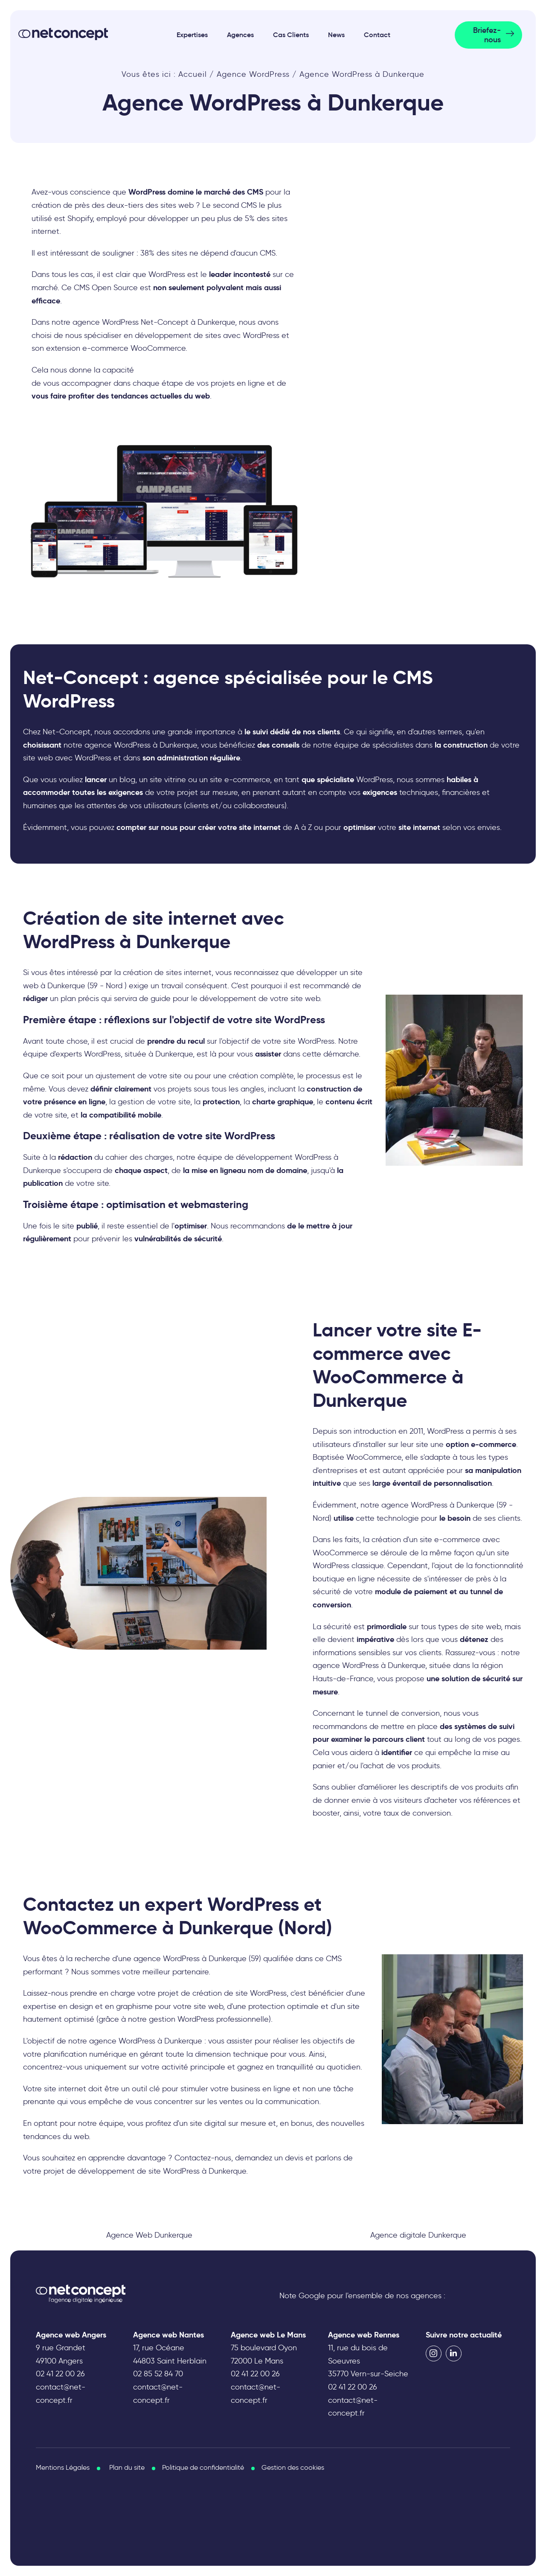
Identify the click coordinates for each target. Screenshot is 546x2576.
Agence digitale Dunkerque (418, 2235)
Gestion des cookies (292, 2467)
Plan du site (127, 2467)
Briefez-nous (487, 35)
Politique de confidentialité (203, 2467)
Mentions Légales (63, 2467)
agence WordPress (122, 2041)
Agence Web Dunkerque (149, 2235)
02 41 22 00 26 (60, 2373)
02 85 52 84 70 (158, 2373)
